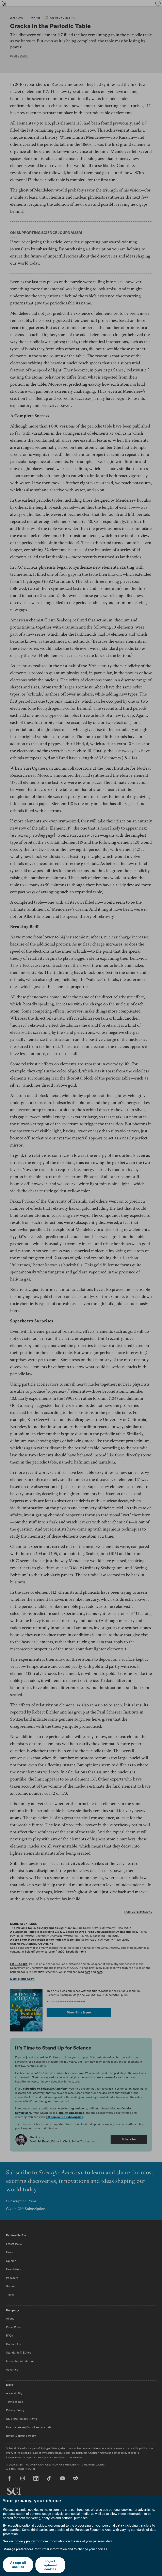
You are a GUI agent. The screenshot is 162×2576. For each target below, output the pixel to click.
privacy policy (25, 2541)
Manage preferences (18, 2549)
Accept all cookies (18, 2565)
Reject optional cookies (50, 2565)
